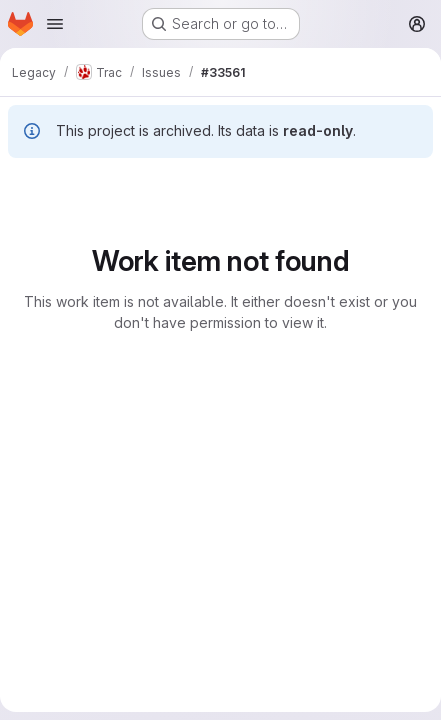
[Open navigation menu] (55, 24)
